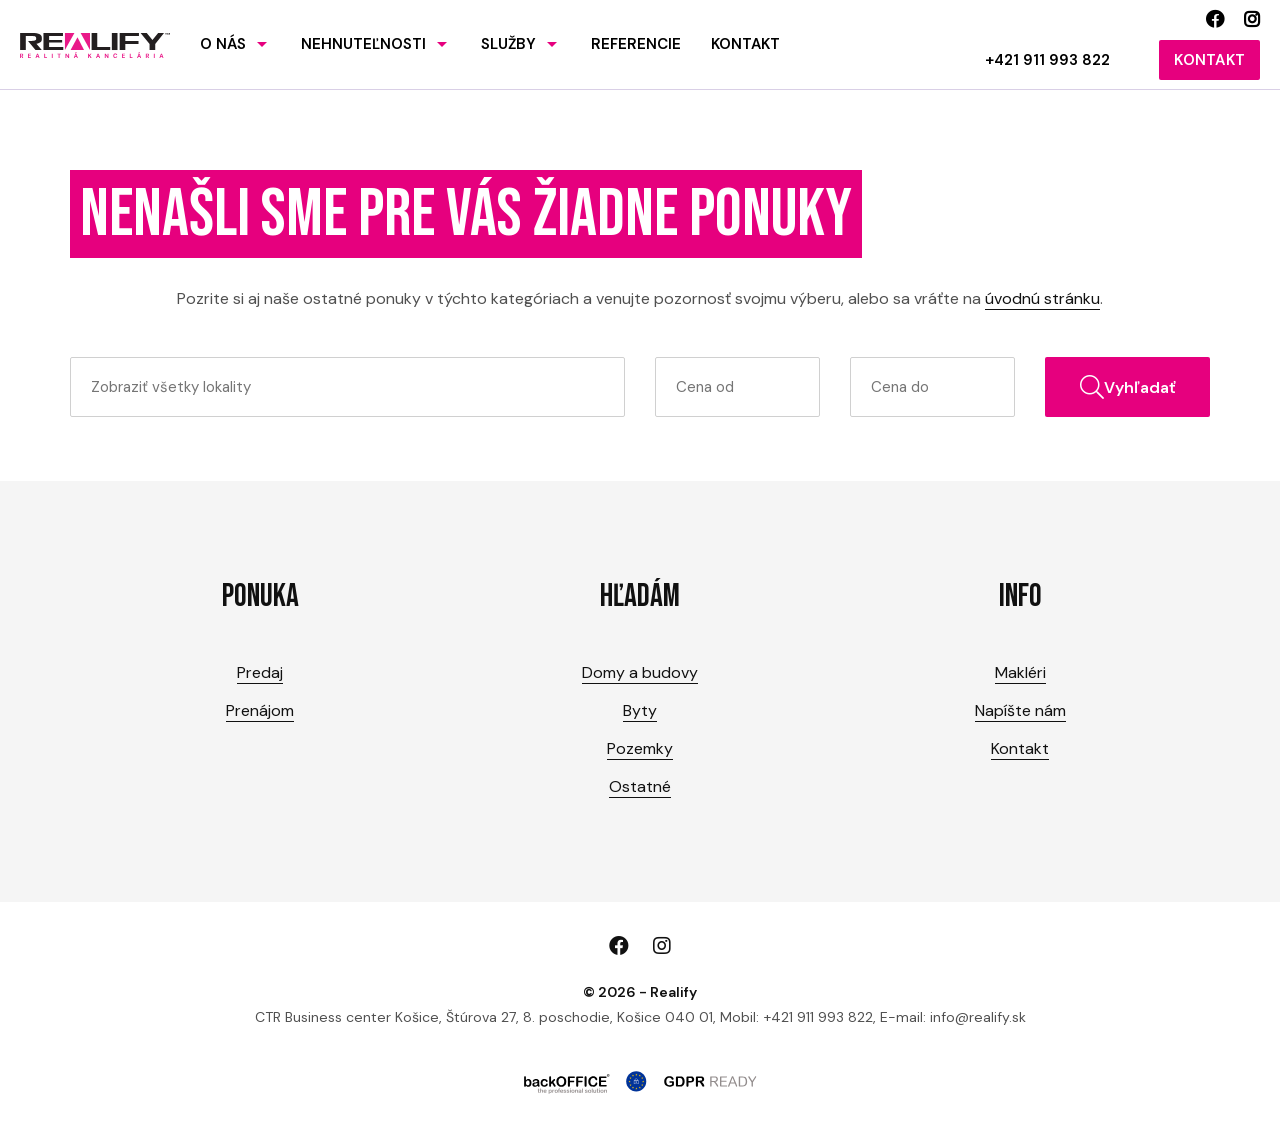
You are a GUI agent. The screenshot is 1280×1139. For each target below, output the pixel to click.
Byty (640, 710)
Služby (508, 44)
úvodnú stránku (1042, 298)
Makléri (1020, 672)
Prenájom (260, 710)
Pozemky (640, 748)
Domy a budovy (640, 672)
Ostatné (640, 786)
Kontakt (745, 44)
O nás (223, 44)
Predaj (260, 672)
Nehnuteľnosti (363, 44)
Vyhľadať (1128, 387)
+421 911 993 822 (1047, 60)
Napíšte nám (1020, 710)
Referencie (636, 44)
